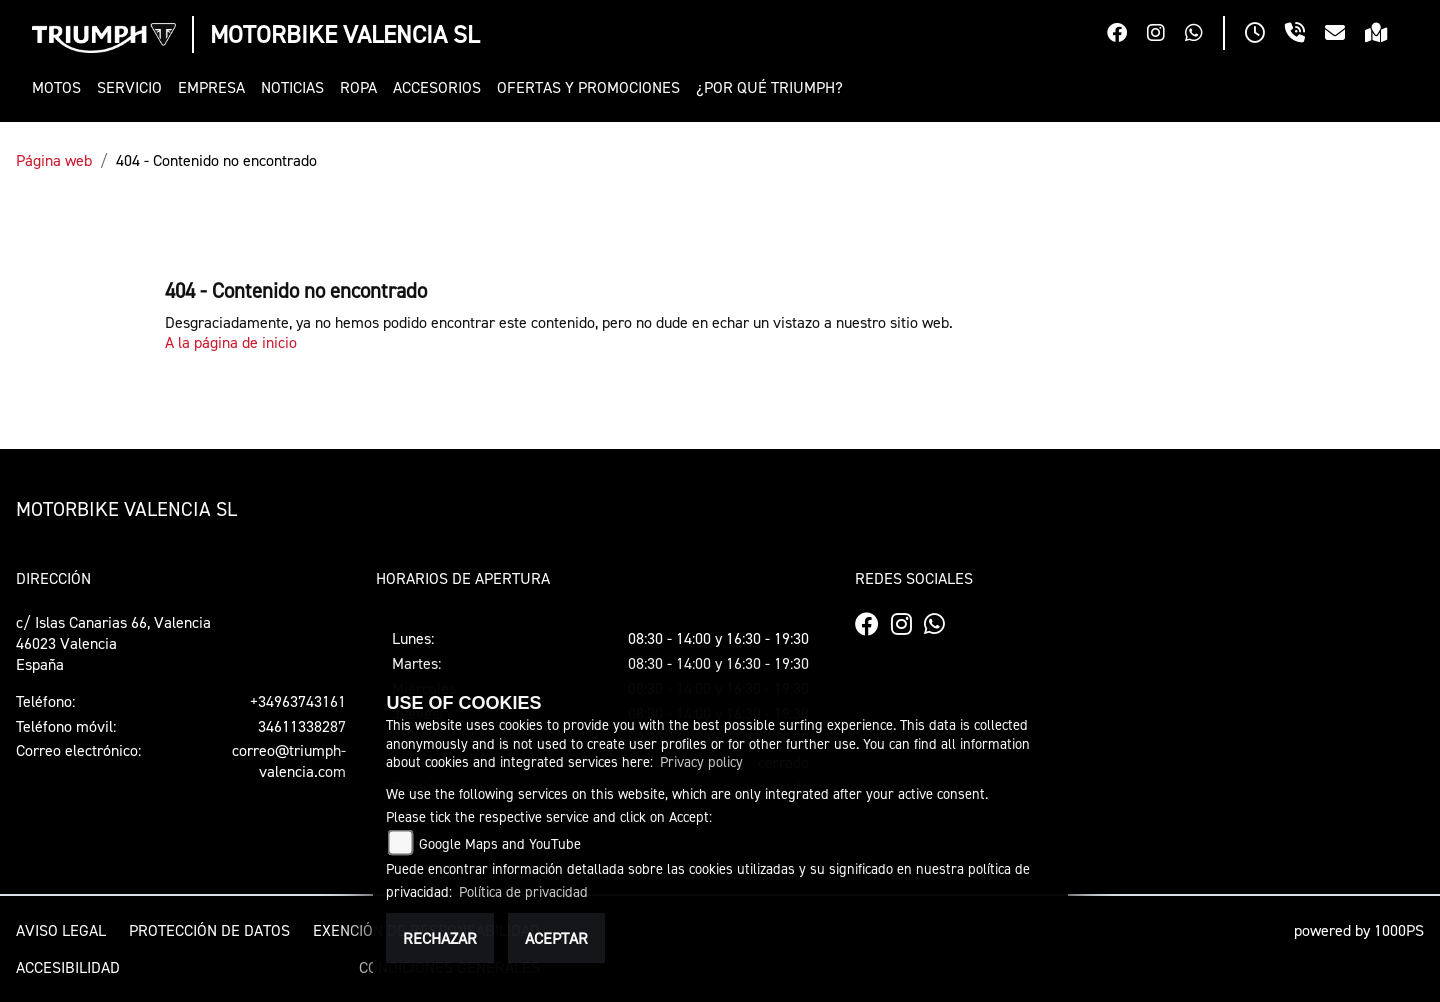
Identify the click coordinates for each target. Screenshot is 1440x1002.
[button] (60, 87)
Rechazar (440, 938)
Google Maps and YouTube (500, 843)
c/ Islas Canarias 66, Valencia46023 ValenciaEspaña (113, 643)
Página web (54, 160)
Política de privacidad (523, 891)
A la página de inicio (231, 342)
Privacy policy (701, 761)
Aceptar (556, 938)
